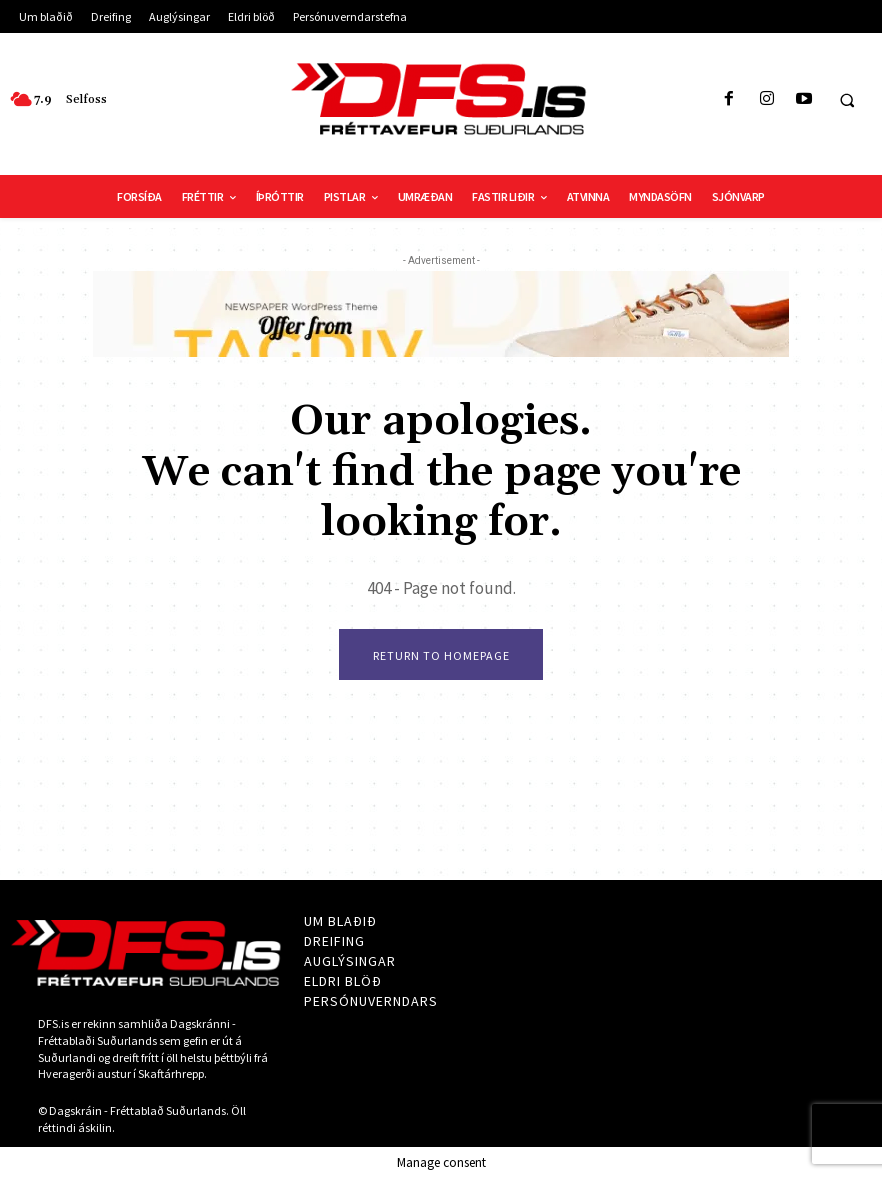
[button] (847, 100)
